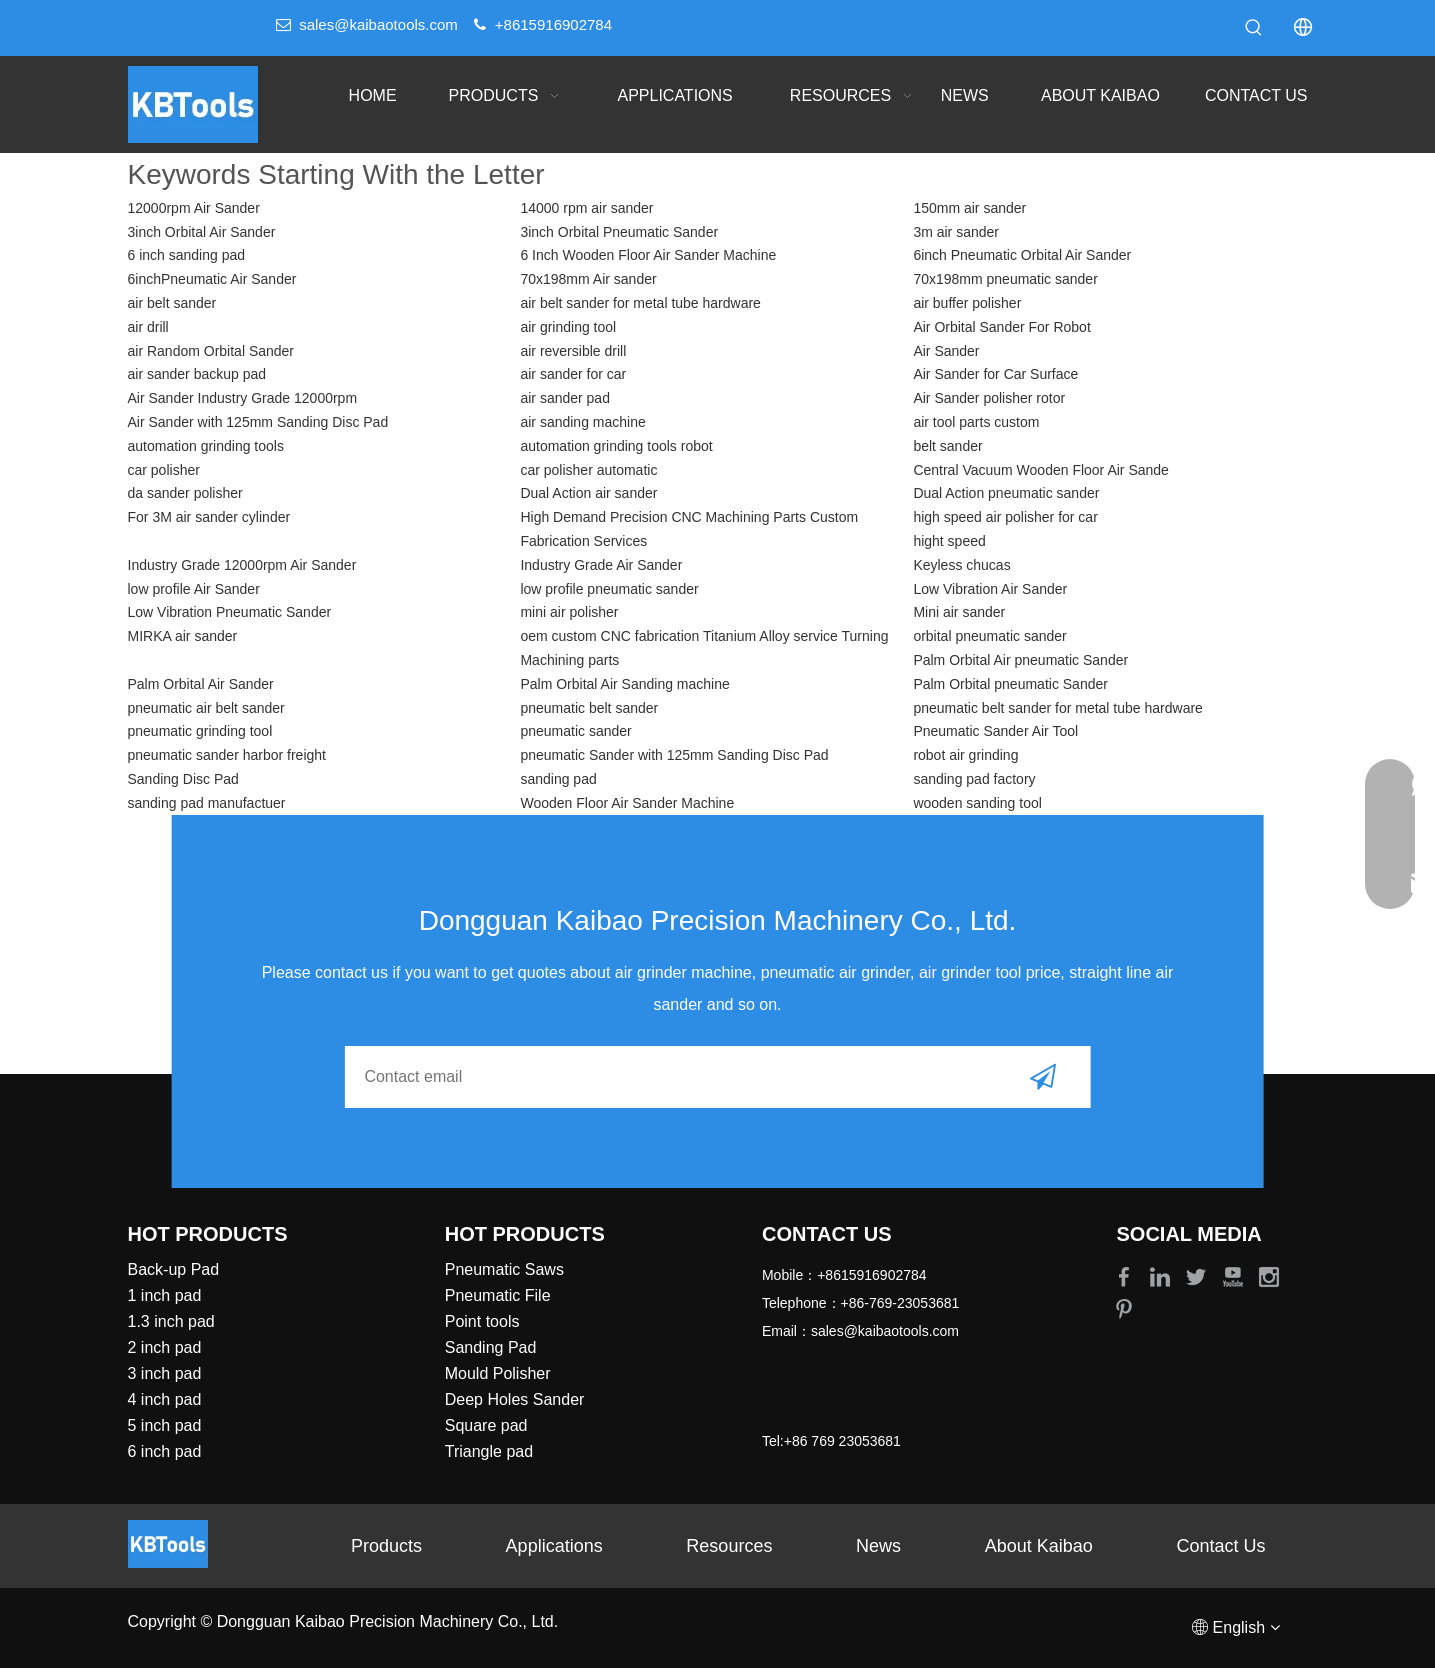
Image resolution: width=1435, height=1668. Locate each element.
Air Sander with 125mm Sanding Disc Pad (258, 422)
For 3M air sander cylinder (209, 517)
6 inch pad (165, 1451)
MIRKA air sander (183, 636)
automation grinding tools (206, 446)
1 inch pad (165, 1295)
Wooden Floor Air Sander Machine (627, 803)
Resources (729, 1546)
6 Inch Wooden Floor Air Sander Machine (648, 255)
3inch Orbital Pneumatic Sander (619, 232)
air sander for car (573, 374)
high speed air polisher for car (1005, 517)
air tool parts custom (976, 422)
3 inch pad (165, 1373)
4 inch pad (165, 1399)
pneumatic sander (575, 731)
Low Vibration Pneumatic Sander (230, 612)
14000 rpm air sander (586, 208)
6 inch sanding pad (187, 255)
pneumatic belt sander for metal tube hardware (1058, 708)
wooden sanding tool (977, 803)
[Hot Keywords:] (1254, 28)
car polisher (164, 470)
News (878, 1546)
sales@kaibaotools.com (378, 24)
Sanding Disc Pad (183, 779)
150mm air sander (969, 208)
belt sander (947, 446)
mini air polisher (569, 612)
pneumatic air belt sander (206, 708)
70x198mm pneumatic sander (1005, 279)
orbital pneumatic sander (989, 636)
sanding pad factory (974, 779)
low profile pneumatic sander (609, 589)
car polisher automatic (588, 470)
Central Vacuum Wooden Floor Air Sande (1041, 470)
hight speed (949, 541)
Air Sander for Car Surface (995, 374)
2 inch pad (165, 1347)
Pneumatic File (498, 1295)
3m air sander (956, 232)
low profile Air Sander (194, 589)
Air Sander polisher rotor (989, 398)
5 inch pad (165, 1425)
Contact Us (1221, 1546)
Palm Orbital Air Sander (201, 684)
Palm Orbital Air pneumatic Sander (1020, 660)
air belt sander (172, 303)
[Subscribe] (1043, 1077)
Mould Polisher (498, 1373)
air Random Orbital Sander (211, 351)
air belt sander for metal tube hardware (640, 303)
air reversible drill (573, 351)
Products (386, 1546)
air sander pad (565, 398)
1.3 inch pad (171, 1321)
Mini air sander (959, 612)
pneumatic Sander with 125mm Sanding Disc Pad (674, 755)
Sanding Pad (491, 1347)
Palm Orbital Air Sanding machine (624, 684)
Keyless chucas (961, 565)
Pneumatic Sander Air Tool (995, 731)
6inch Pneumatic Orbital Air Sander (1022, 255)
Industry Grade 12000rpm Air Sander (242, 565)
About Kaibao (1039, 1546)
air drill (148, 327)
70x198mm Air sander (588, 279)
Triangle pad (489, 1451)
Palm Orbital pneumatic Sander (1010, 684)
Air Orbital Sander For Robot (1001, 327)
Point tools (482, 1321)
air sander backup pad (197, 374)
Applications (554, 1546)
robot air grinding (965, 755)
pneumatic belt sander (589, 708)
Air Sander (946, 351)
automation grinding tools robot (616, 446)
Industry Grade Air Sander (601, 565)
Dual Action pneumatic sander (1006, 493)
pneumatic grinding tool (200, 731)
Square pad (486, 1425)
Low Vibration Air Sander (990, 589)
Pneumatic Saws (504, 1269)
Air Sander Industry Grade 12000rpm (243, 398)
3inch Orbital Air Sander (202, 232)
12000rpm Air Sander (194, 208)
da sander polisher (185, 493)
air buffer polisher (967, 303)
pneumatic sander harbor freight (227, 755)
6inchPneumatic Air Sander (212, 279)
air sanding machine (582, 422)
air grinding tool (568, 327)
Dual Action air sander (588, 493)
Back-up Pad (174, 1269)
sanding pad (558, 779)
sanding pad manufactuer (207, 803)
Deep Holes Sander (515, 1399)
